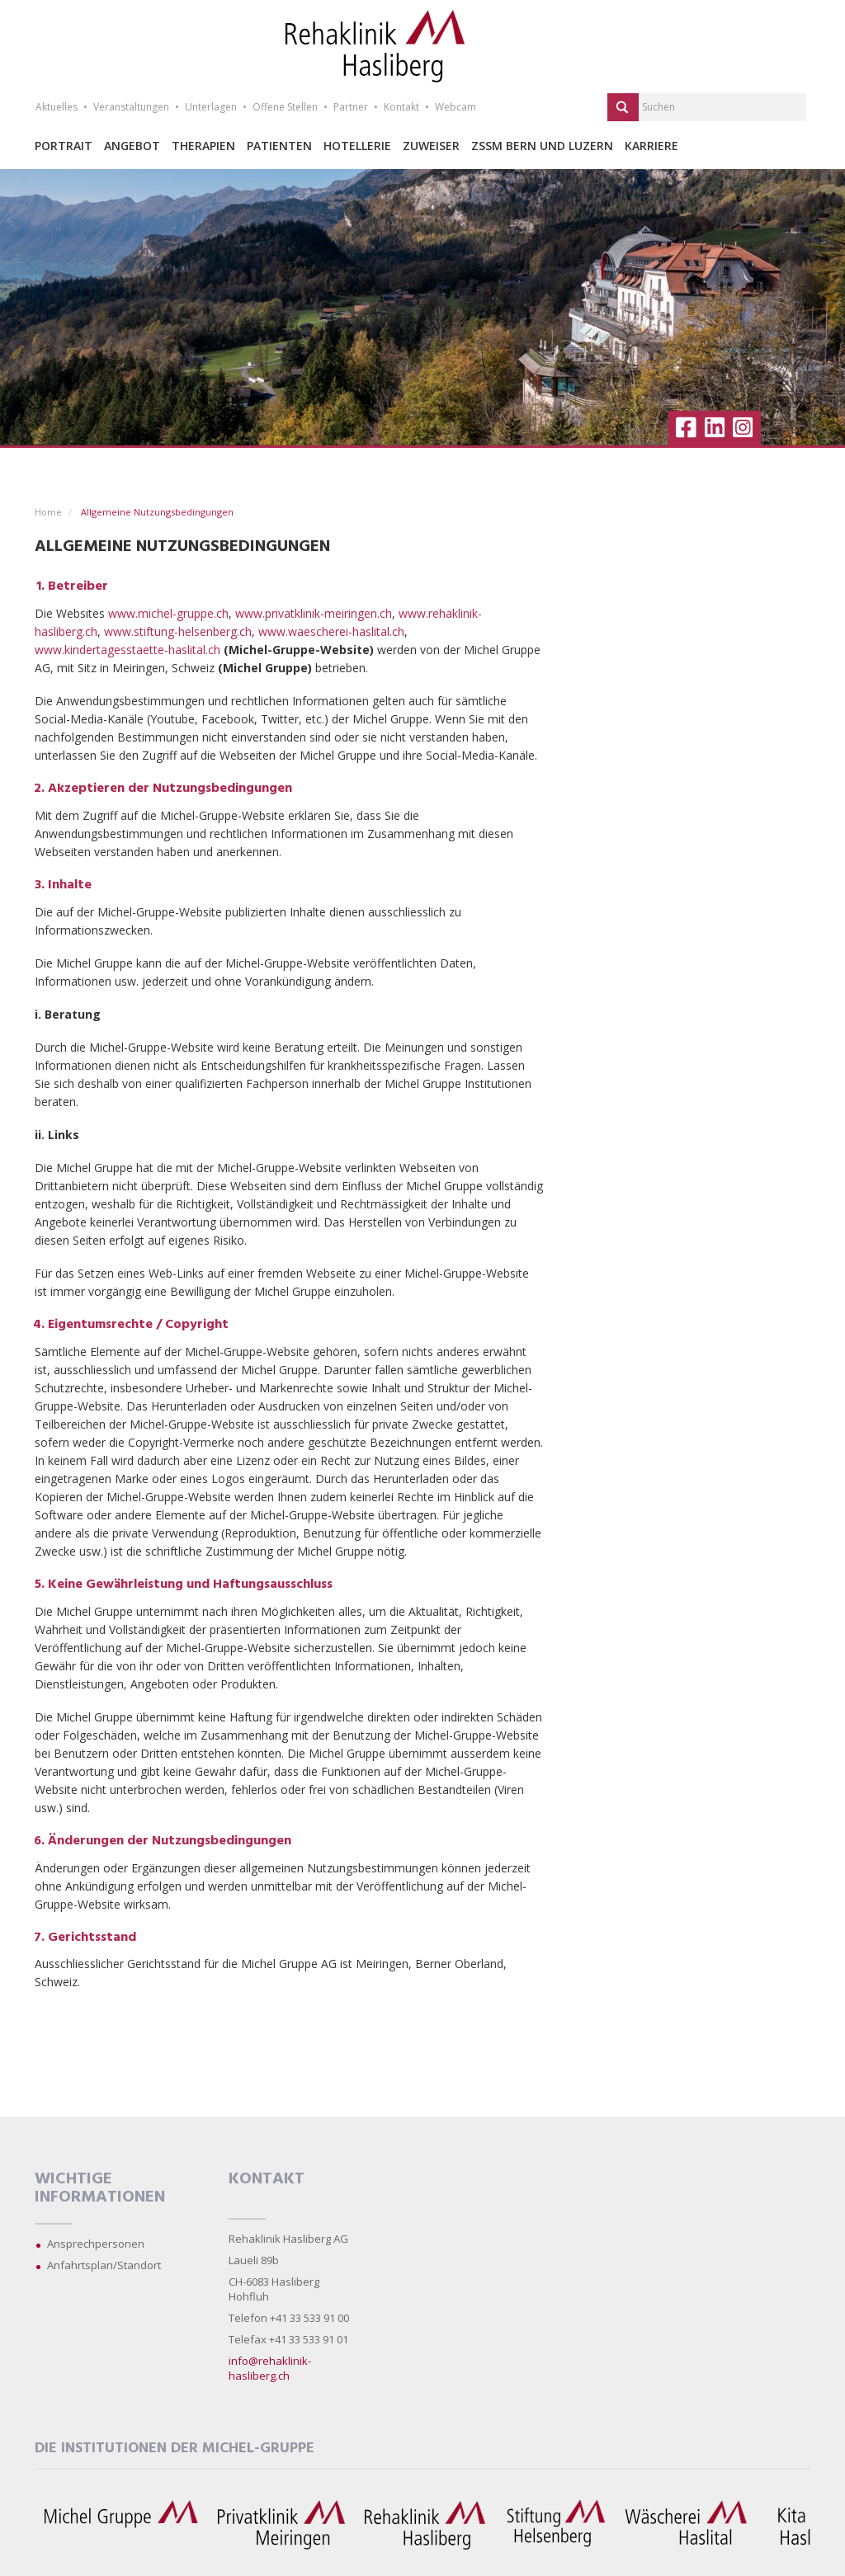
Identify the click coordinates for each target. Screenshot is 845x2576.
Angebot (132, 145)
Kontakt (401, 107)
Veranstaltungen (131, 107)
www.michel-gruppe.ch (168, 613)
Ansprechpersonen (95, 2243)
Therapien (203, 145)
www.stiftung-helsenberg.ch (178, 631)
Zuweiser (431, 145)
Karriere (651, 145)
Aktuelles (56, 107)
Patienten (279, 145)
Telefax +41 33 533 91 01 (288, 2339)
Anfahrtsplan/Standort (104, 2265)
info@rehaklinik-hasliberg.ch (270, 2368)
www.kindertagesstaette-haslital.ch (127, 649)
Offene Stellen (285, 107)
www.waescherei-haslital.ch (331, 631)
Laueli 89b (254, 2260)
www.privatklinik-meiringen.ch (313, 613)
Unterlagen (211, 107)
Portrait (63, 145)
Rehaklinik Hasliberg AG (288, 2238)
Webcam (455, 107)
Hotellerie (357, 145)
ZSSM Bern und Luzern (542, 145)
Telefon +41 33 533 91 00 (289, 2317)
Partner (350, 107)
